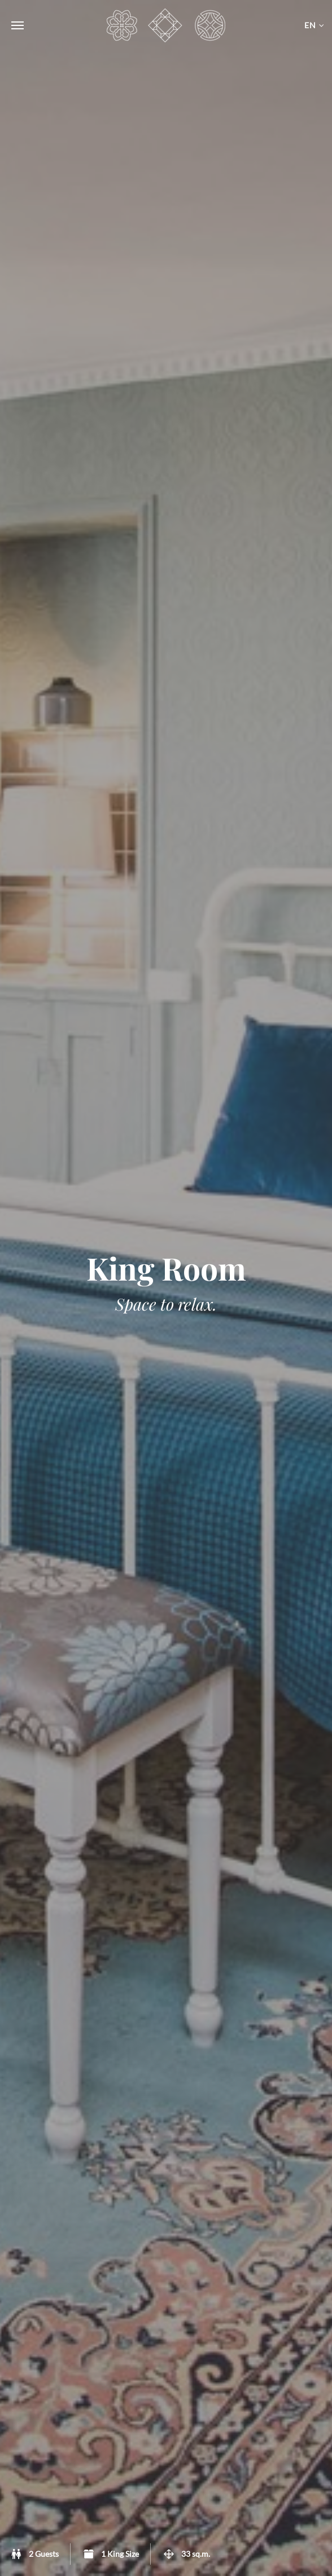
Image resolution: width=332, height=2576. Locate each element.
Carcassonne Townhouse (166, 25)
